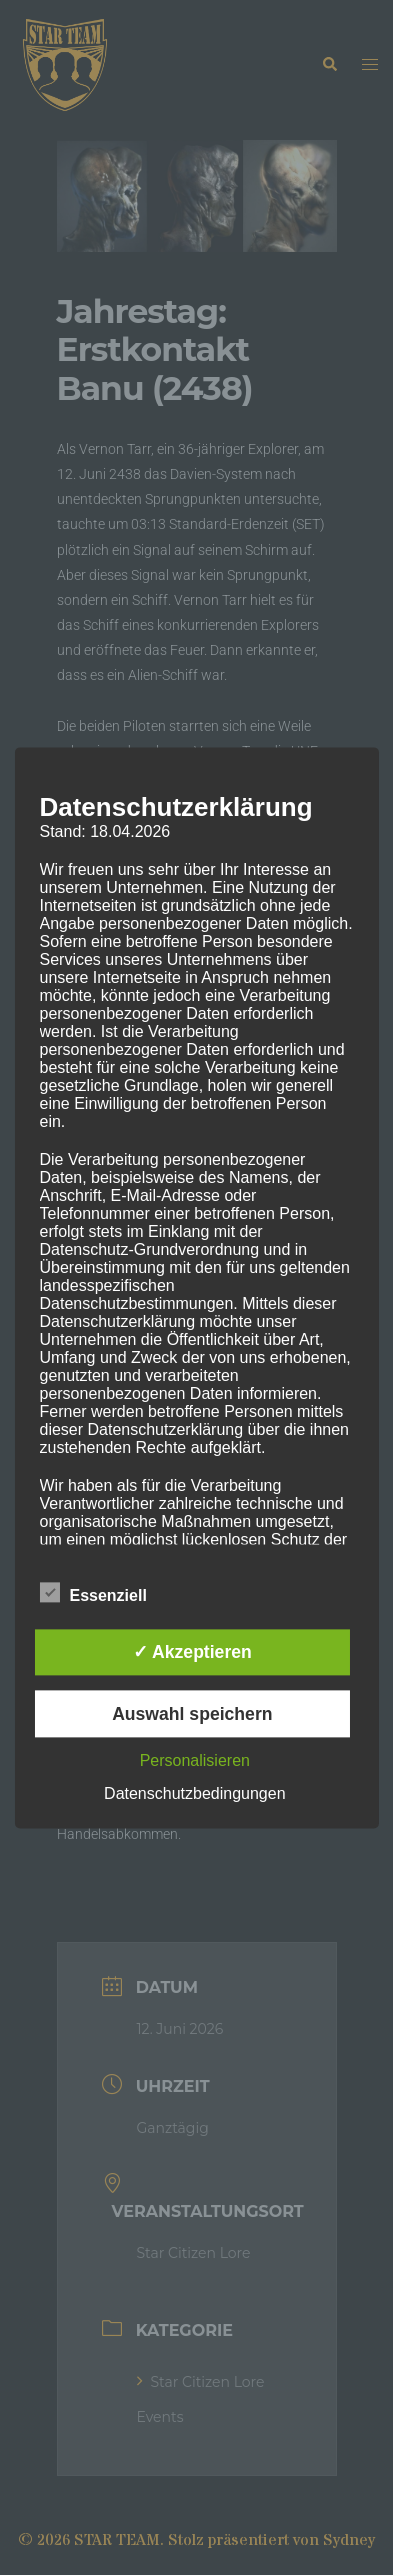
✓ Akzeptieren (192, 1653)
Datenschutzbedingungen (194, 1793)
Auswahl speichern (192, 1714)
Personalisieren (195, 1760)
